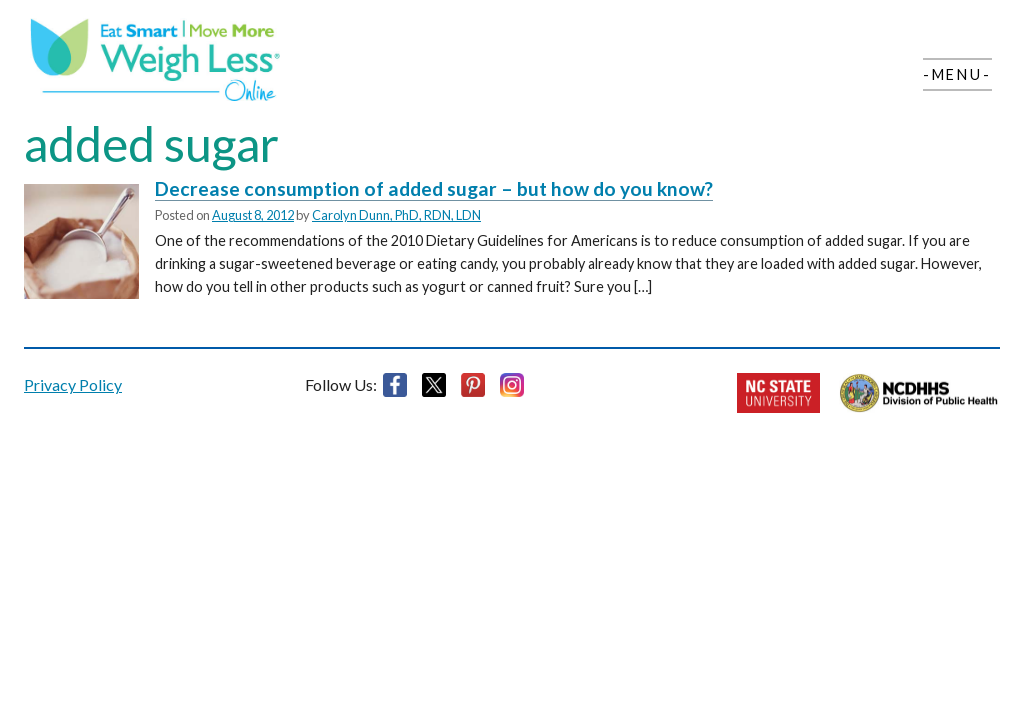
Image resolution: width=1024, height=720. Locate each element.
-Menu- (957, 74)
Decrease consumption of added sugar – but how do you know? (434, 188)
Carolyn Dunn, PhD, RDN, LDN (396, 215)
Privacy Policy (73, 384)
